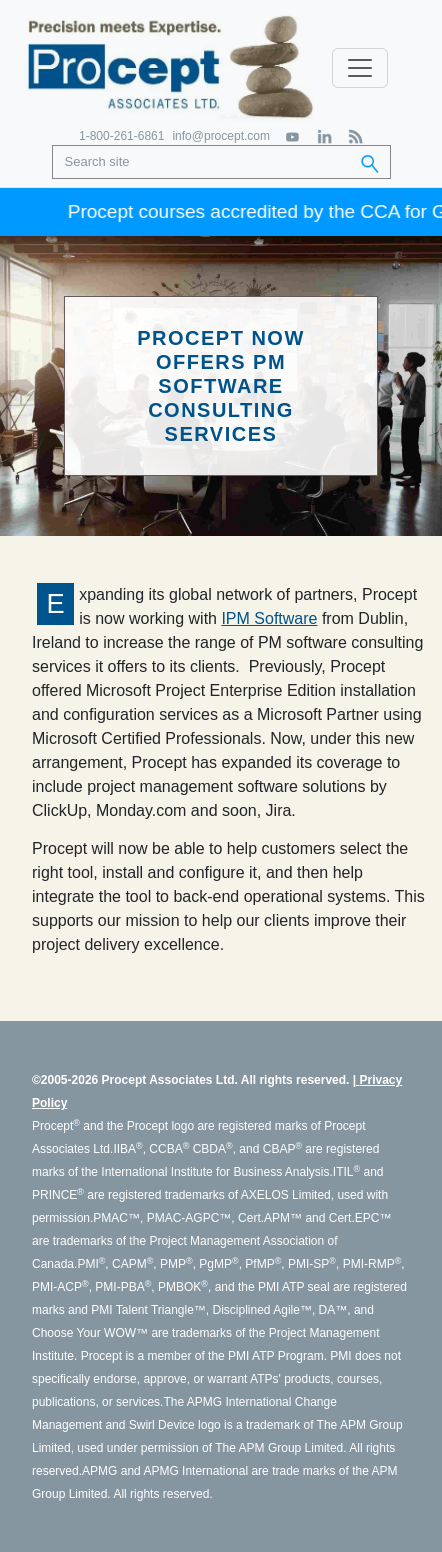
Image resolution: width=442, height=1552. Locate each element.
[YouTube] (293, 136)
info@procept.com (221, 136)
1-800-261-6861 (121, 136)
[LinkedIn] (324, 136)
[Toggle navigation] (360, 68)
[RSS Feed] (355, 136)
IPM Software (269, 618)
